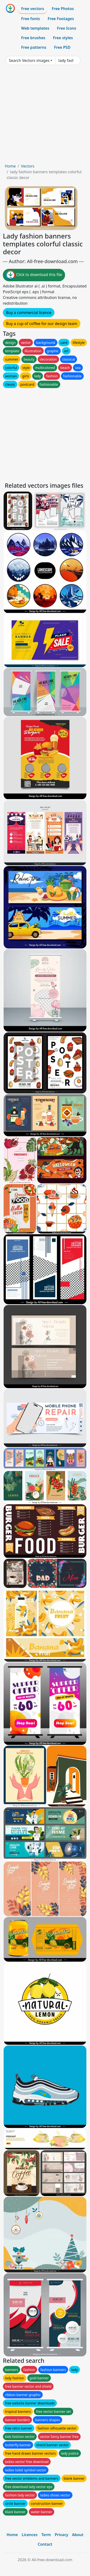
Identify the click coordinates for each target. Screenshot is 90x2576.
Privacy (61, 2534)
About (77, 2534)
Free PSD (62, 47)
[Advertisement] (45, 116)
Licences (29, 2534)
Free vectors (32, 8)
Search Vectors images (29, 60)
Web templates (35, 28)
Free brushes (33, 37)
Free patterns (33, 47)
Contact (45, 2544)
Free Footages (61, 18)
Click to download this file (34, 275)
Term (46, 2534)
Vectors (27, 166)
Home (10, 166)
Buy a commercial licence (28, 312)
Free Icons (66, 28)
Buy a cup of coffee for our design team (41, 323)
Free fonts (30, 18)
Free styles (63, 37)
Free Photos (63, 8)
